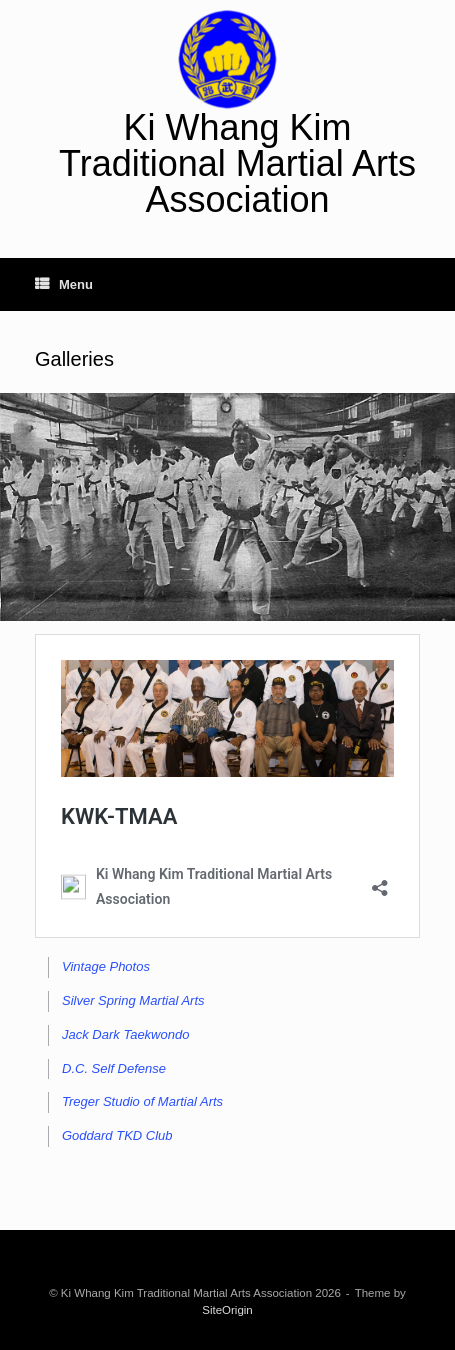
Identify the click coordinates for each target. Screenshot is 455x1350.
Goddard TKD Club (117, 1135)
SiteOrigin (227, 1310)
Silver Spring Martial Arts (133, 1000)
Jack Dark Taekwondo (125, 1034)
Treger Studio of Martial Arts (142, 1101)
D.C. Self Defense (114, 1068)
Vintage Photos (106, 966)
